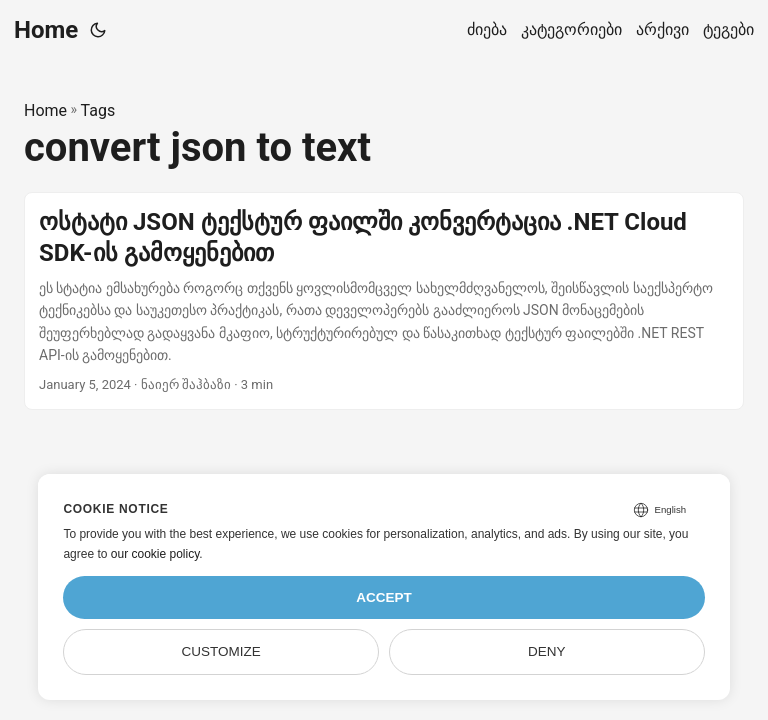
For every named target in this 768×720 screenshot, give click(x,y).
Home (46, 30)
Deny (547, 651)
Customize (221, 651)
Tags (98, 110)
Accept (384, 597)
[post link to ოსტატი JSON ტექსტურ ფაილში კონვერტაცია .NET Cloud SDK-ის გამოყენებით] (384, 301)
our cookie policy (155, 554)
